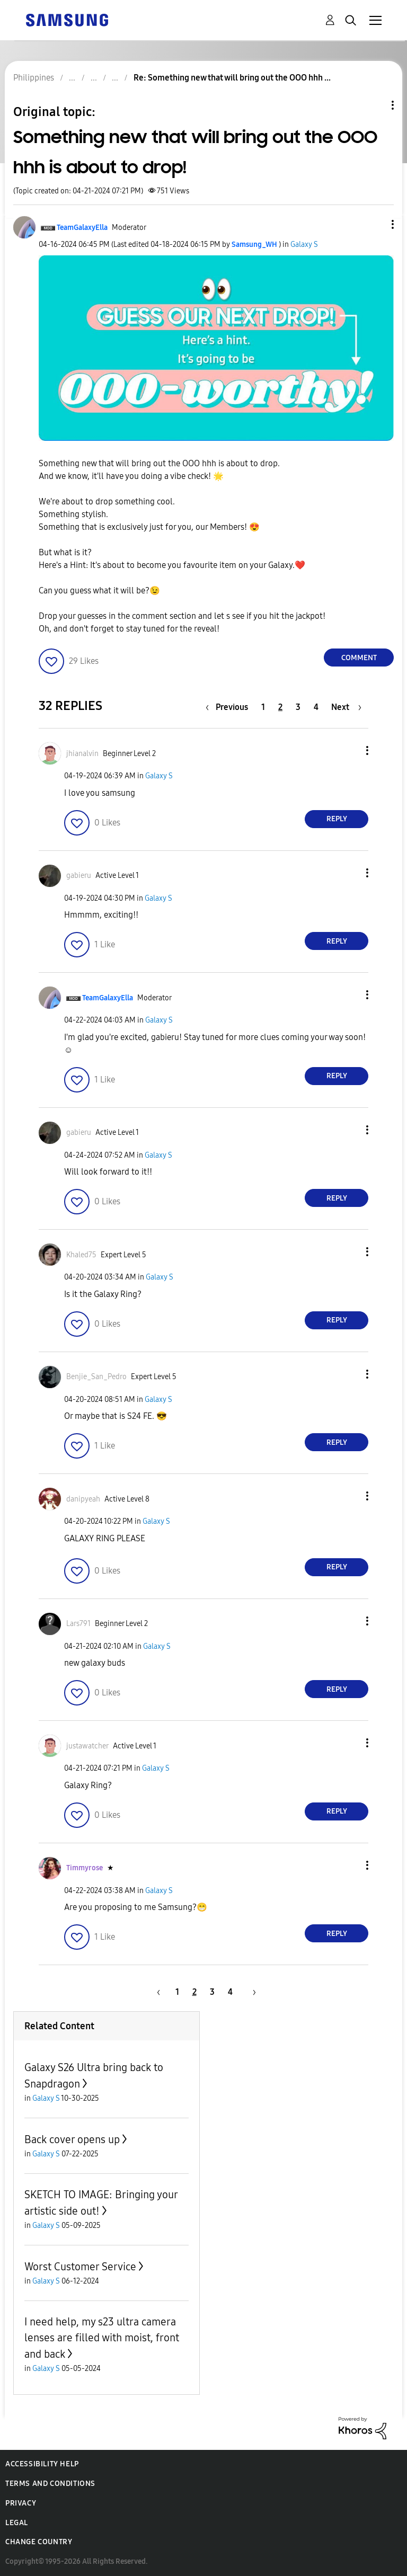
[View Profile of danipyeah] (83, 1499)
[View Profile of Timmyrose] (84, 1867)
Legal (16, 2522)
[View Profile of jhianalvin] (82, 753)
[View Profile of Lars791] (78, 1623)
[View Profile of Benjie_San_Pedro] (96, 1376)
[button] (375, 224)
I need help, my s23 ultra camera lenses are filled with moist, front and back (101, 2337)
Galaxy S (304, 244)
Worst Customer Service (80, 2266)
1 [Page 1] (263, 707)
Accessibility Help (42, 2463)
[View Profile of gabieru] (78, 875)
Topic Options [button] (375, 105)
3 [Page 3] (298, 707)
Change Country (38, 2541)
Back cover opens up (72, 2139)
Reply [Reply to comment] (336, 818)
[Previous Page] (229, 707)
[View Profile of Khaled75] (81, 1254)
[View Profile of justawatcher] (87, 1746)
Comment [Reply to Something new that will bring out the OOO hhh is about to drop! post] (359, 657)
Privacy (20, 2503)
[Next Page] (346, 707)
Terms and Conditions (50, 2483)
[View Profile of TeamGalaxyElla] (82, 227)
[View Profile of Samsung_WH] (254, 244)
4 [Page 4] (316, 707)
